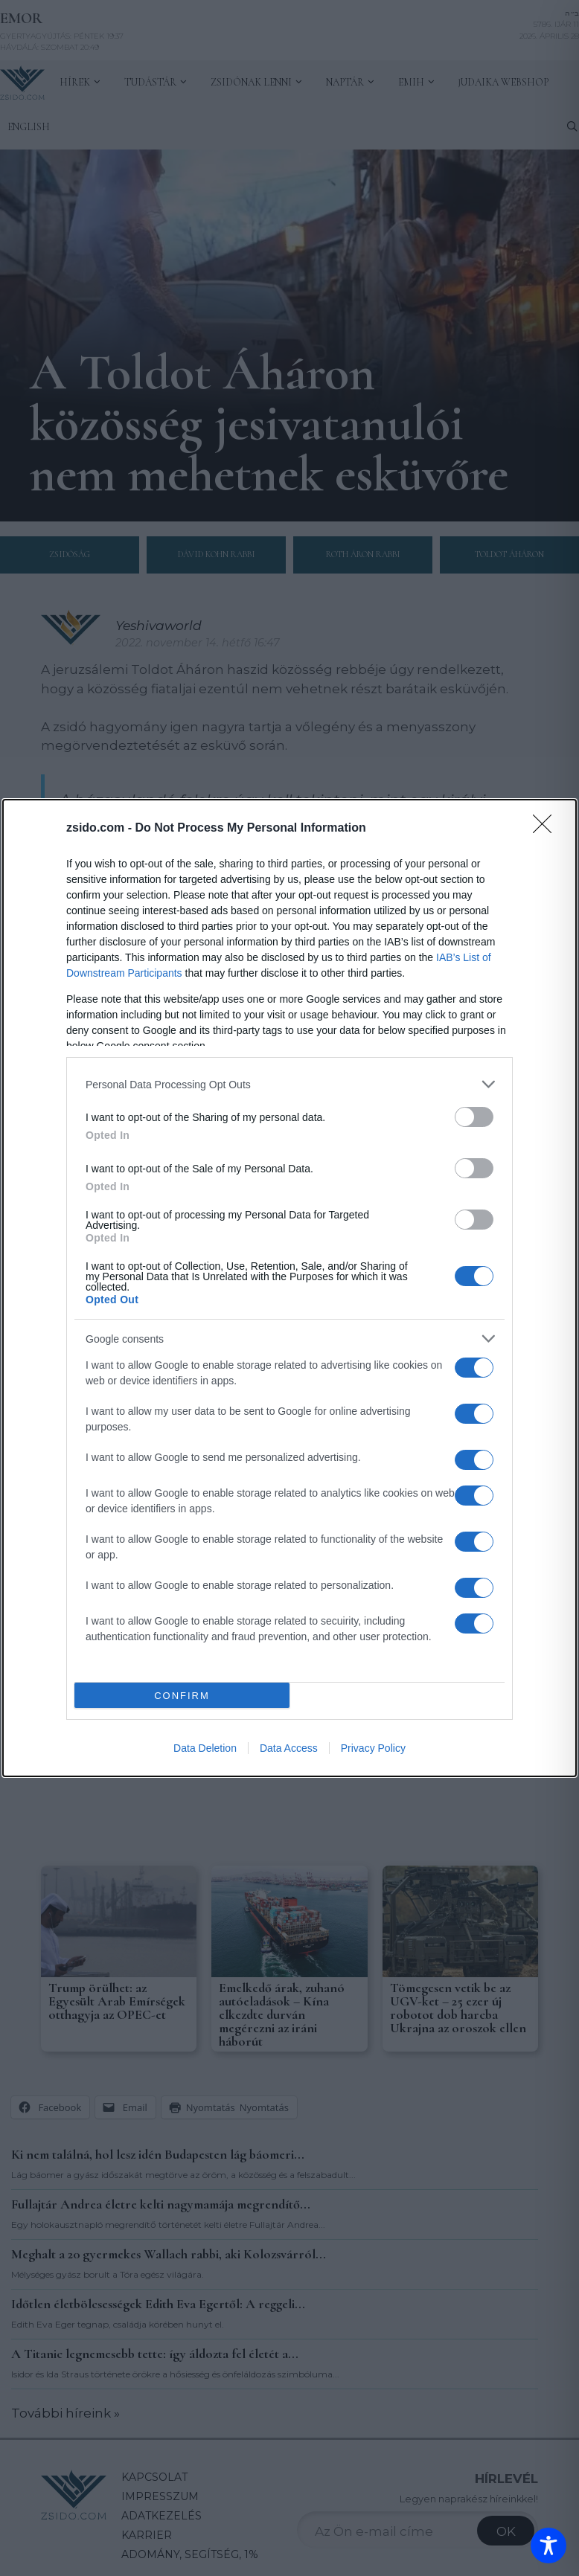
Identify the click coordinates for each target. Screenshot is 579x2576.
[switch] (474, 1117)
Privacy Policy (373, 1748)
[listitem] (289, 1084)
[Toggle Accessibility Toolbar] (548, 2545)
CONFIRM (182, 1695)
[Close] (547, 829)
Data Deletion (205, 1748)
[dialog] (289, 1288)
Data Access (289, 1748)
